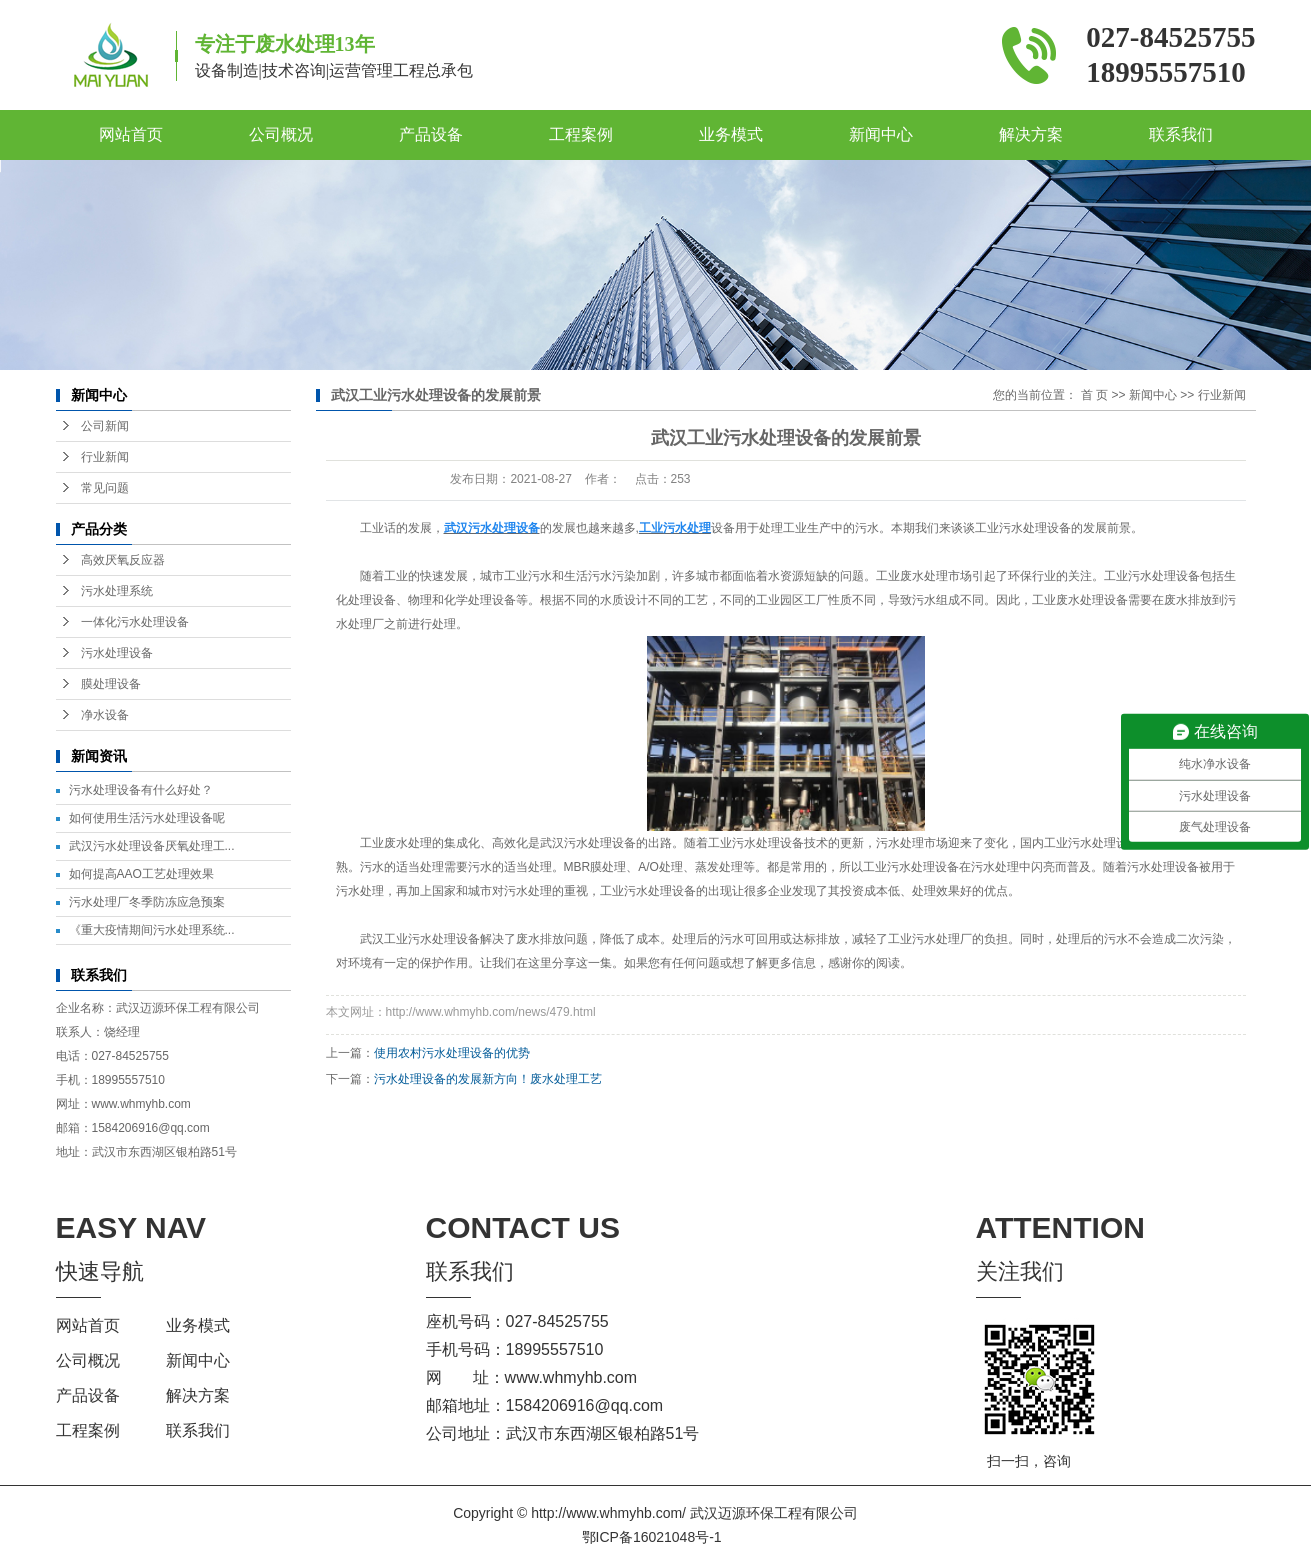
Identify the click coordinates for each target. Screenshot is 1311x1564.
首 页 (1094, 395)
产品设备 (431, 134)
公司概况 (281, 134)
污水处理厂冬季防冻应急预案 (147, 902)
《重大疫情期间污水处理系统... (152, 930)
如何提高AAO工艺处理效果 (141, 874)
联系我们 (1181, 134)
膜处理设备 (111, 684)
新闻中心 (881, 134)
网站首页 (131, 134)
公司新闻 (105, 426)
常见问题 (105, 488)
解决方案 (1031, 134)
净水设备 (105, 715)
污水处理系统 (117, 591)
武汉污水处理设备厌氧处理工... (152, 846)
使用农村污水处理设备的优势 (452, 1053)
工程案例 (581, 134)
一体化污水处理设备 (135, 622)
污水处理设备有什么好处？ (141, 790)
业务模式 (731, 134)
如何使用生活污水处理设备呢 (147, 818)
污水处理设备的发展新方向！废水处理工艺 (488, 1079)
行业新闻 (105, 457)
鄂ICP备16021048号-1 (652, 1537)
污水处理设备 (117, 653)
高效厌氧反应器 (123, 560)
